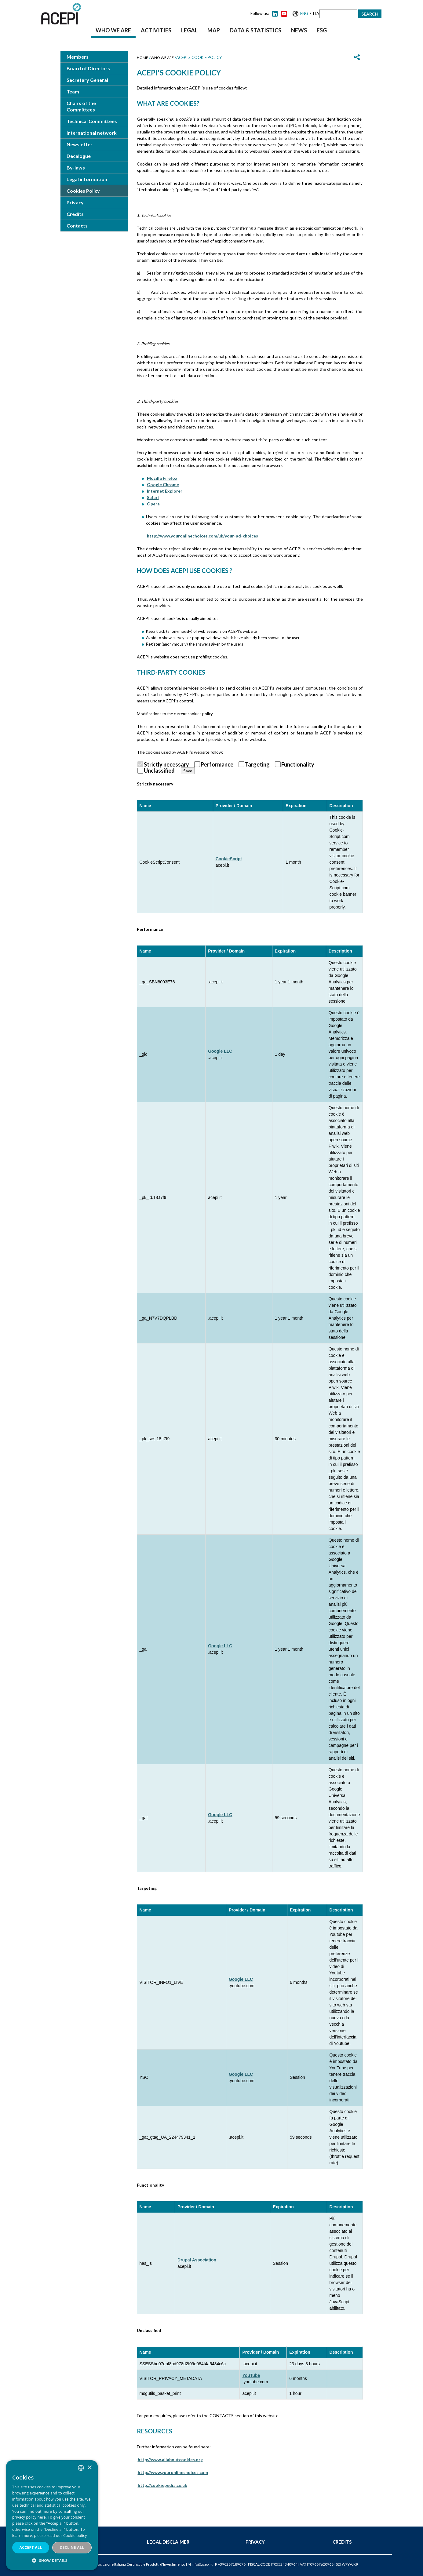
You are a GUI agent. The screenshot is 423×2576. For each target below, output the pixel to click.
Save (187, 770)
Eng (304, 13)
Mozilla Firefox (162, 478)
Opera (153, 503)
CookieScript (229, 858)
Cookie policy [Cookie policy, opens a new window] (75, 2535)
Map (213, 30)
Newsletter (80, 144)
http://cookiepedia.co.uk (162, 2485)
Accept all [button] (31, 2547)
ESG (322, 30)
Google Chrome (163, 484)
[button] (52, 2560)
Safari (153, 497)
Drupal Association (196, 2259)
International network (92, 133)
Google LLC (220, 1051)
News (299, 30)
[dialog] (52, 2515)
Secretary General (87, 80)
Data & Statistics (255, 30)
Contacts (77, 225)
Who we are (113, 30)
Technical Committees (92, 121)
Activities (156, 30)
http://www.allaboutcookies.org (170, 2459)
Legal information (87, 179)
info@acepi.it (202, 2564)
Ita (316, 13)
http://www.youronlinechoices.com (173, 2472)
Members (78, 57)
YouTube (251, 2375)
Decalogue (79, 156)
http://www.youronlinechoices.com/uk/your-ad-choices (203, 535)
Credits (75, 214)
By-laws (76, 167)
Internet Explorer (164, 491)
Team (73, 91)
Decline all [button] (72, 2547)
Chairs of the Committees (81, 106)
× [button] (89, 2467)
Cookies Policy (83, 191)
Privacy (75, 202)
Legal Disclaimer (168, 2542)
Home (142, 57)
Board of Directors (88, 68)
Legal (189, 30)
